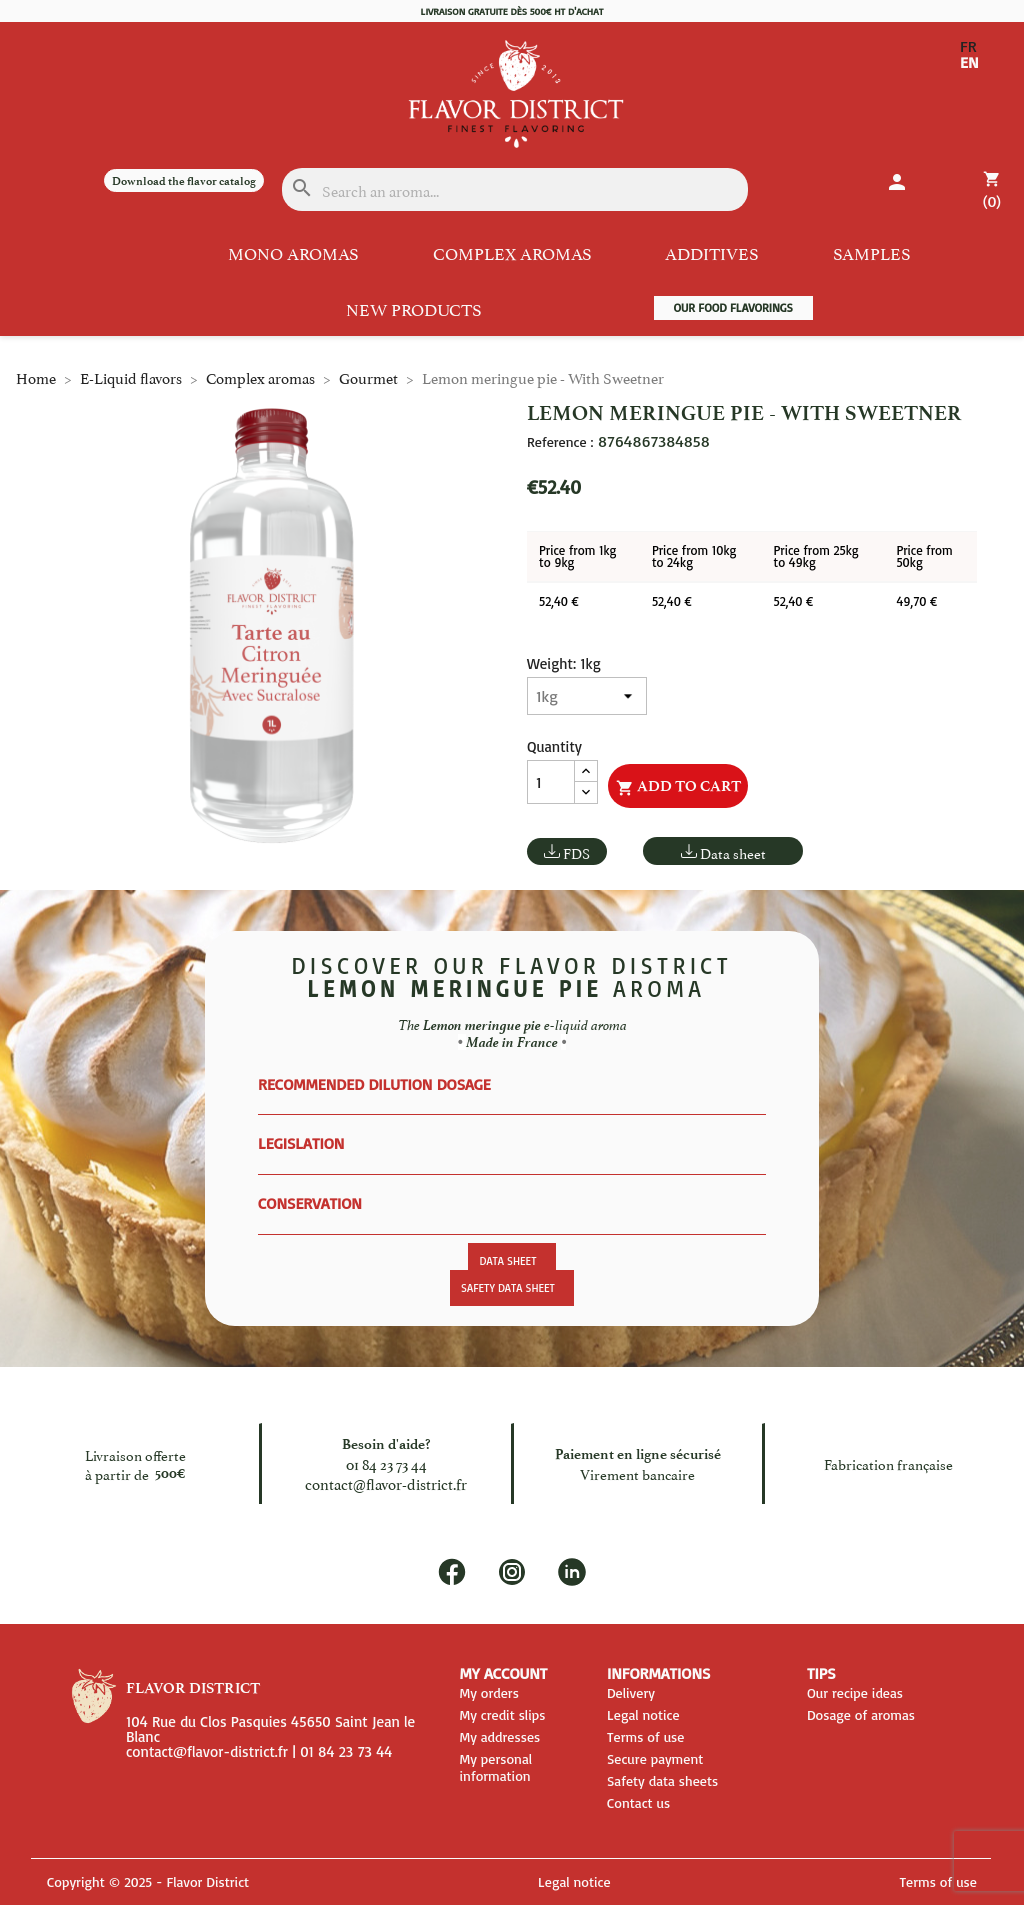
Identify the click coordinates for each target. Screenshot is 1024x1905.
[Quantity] (551, 782)
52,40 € (559, 601)
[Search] (515, 189)
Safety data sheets (662, 1780)
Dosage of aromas (861, 1714)
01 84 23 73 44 (386, 1463)
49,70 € (916, 601)
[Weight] (587, 696)
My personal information (495, 1767)
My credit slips (502, 1714)
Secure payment (655, 1758)
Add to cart (678, 787)
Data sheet (733, 852)
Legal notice (643, 1714)
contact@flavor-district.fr (386, 1483)
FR (968, 46)
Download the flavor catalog (184, 181)
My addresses (499, 1736)
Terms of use (646, 1736)
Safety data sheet (508, 1288)
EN (969, 62)
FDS (576, 852)
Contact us (638, 1802)
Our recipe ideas (855, 1692)
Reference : (560, 442)
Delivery (631, 1692)
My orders (488, 1692)
